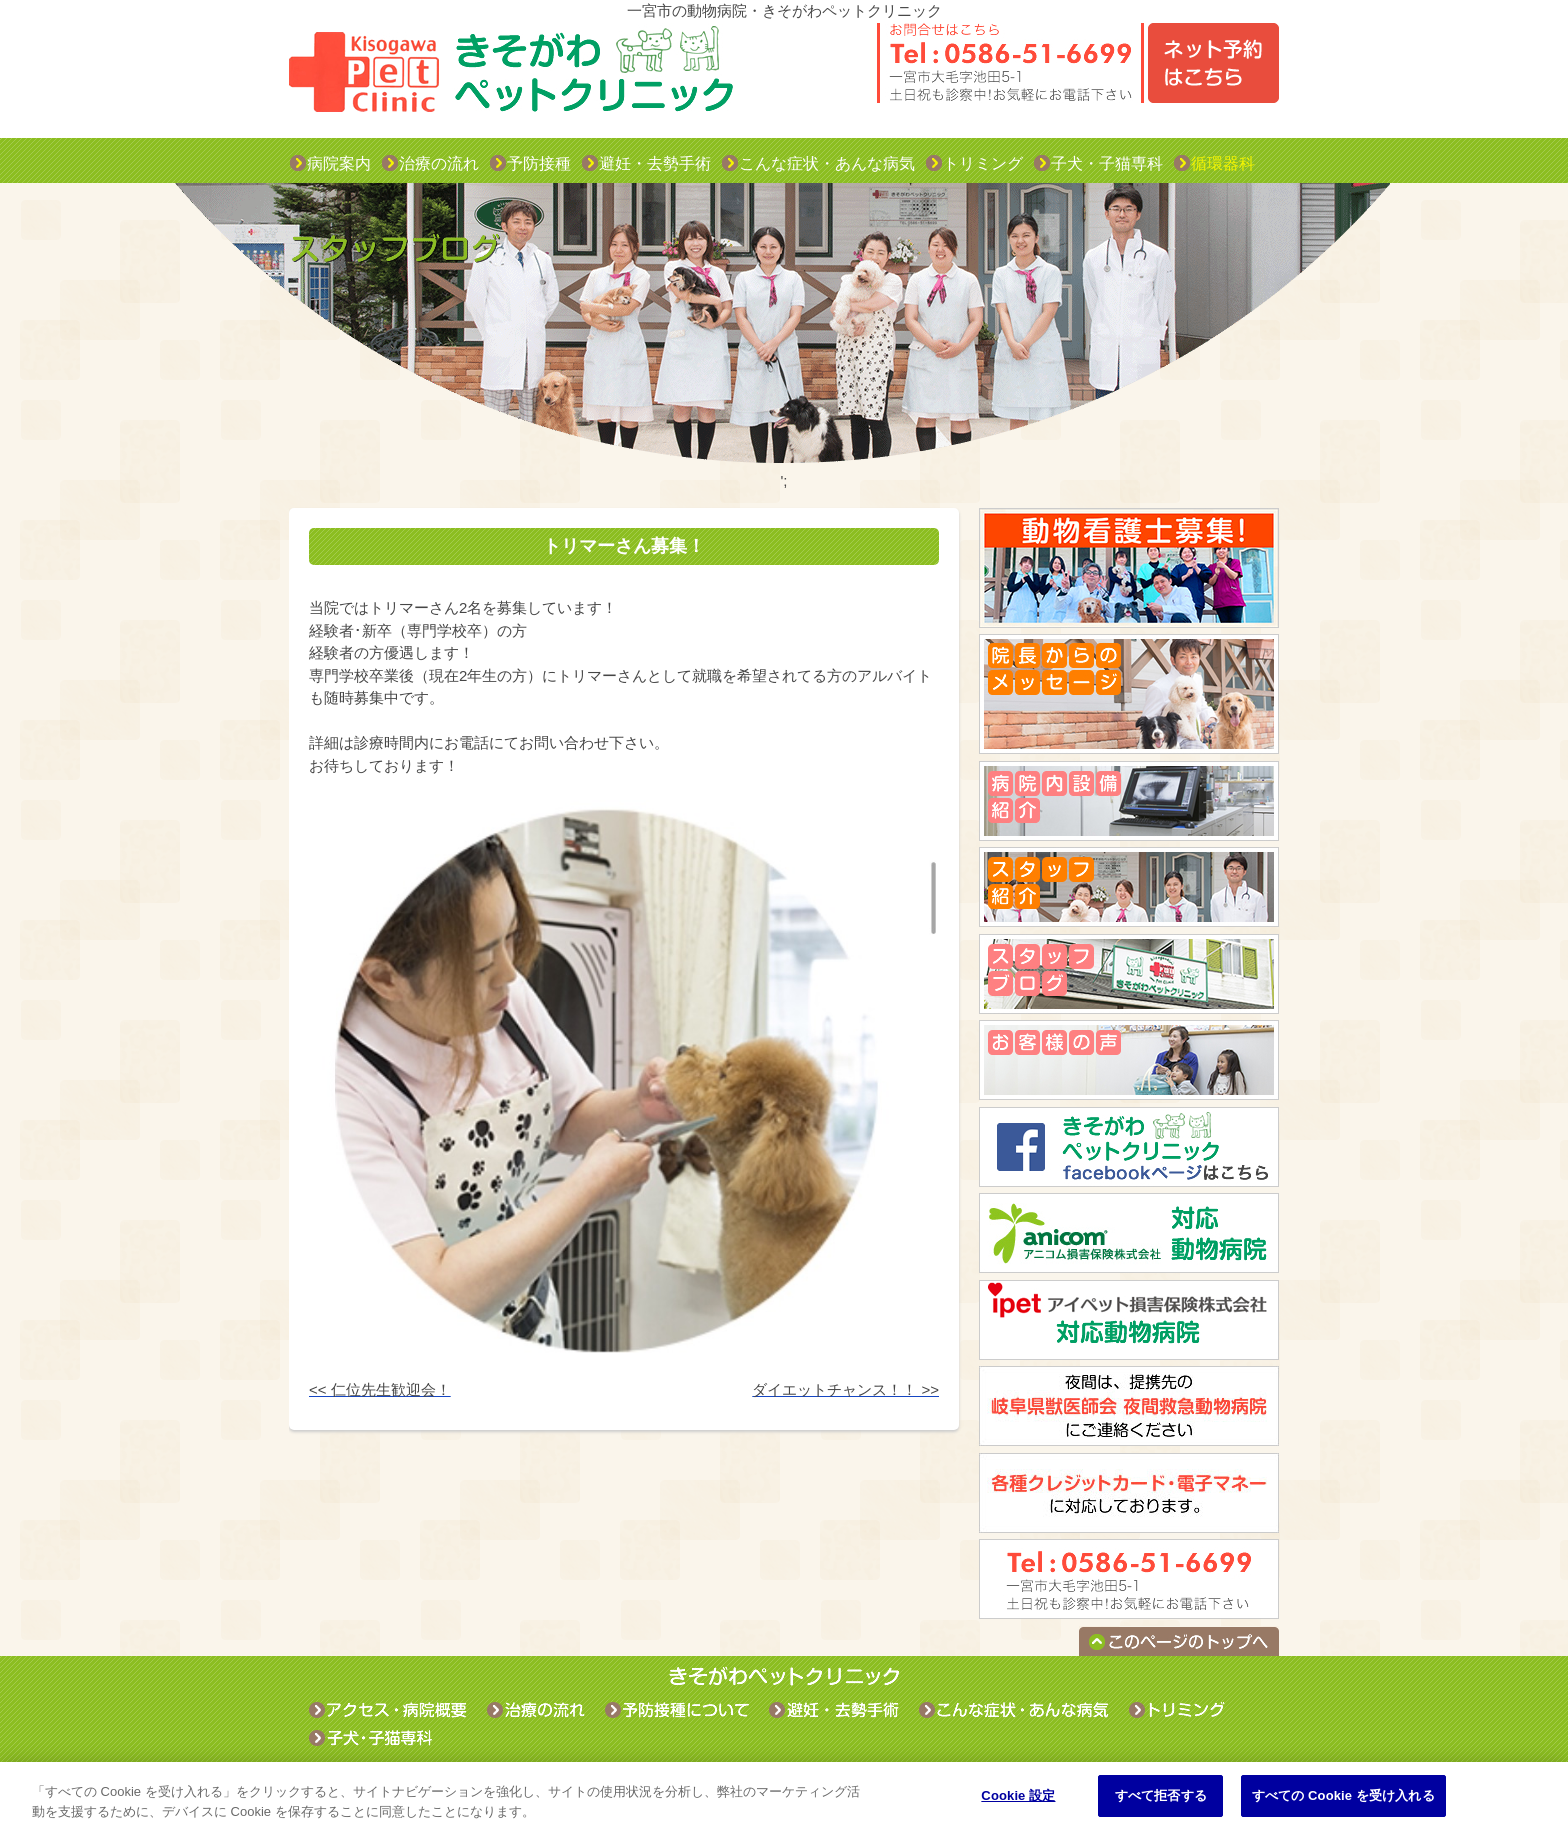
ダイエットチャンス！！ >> (845, 1389)
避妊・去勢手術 (655, 163)
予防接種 (539, 163)
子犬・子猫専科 (1107, 163)
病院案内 (339, 163)
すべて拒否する (1161, 1795)
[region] (784, 1797)
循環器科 (1223, 163)
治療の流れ (439, 163)
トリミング (983, 163)
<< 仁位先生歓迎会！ (380, 1389)
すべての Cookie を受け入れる (1343, 1795)
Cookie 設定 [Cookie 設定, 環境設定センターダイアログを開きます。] (1018, 1795)
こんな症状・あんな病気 (827, 163)
